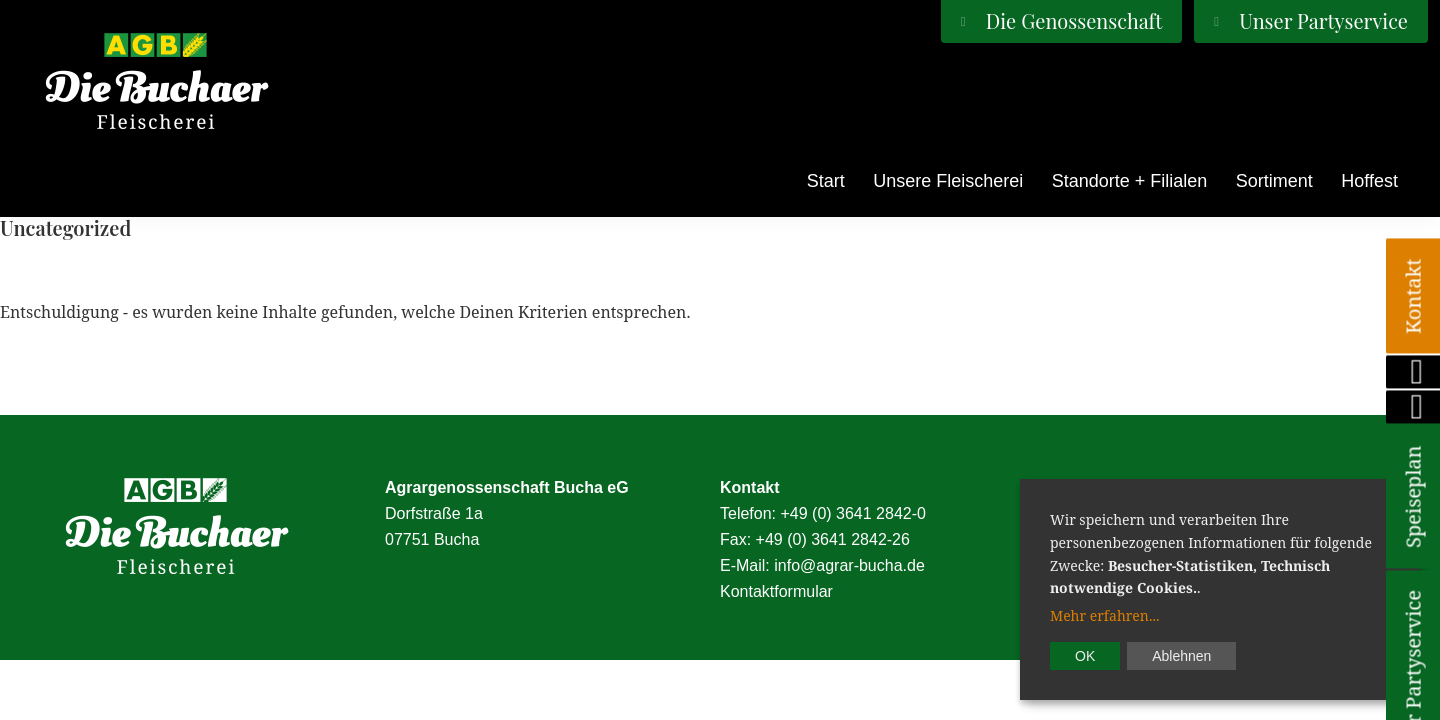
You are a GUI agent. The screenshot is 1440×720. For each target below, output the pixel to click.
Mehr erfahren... (1104, 615)
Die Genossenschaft (1072, 20)
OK (1085, 656)
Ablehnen (1181, 656)
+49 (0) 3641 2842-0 (852, 513)
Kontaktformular (776, 591)
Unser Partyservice (1321, 20)
